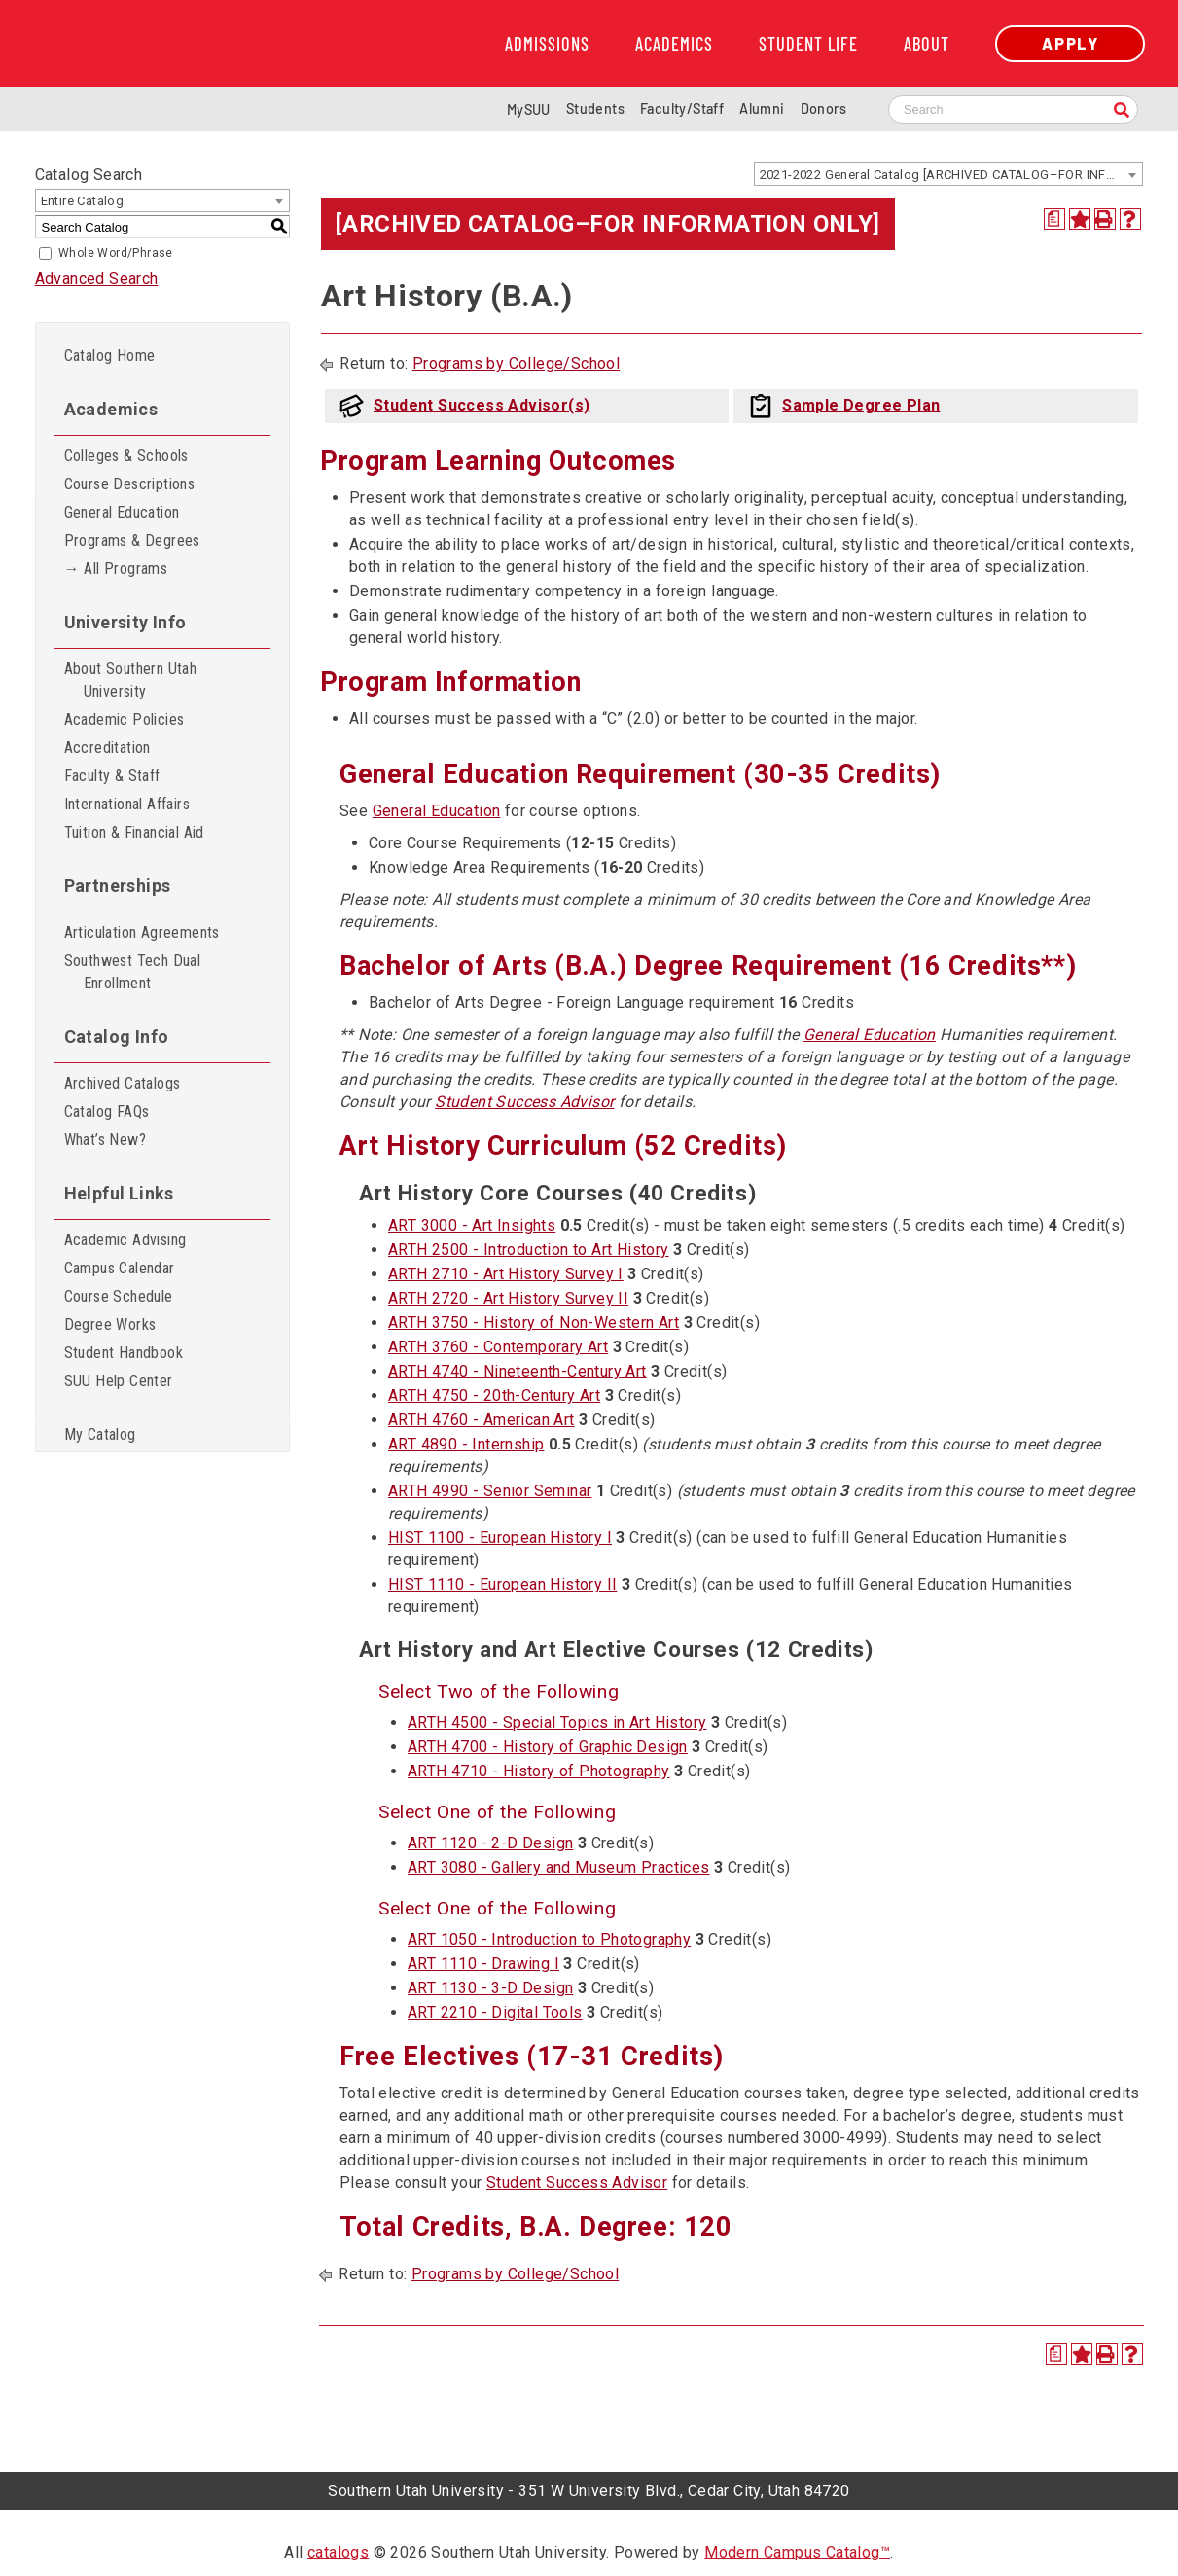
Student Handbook (123, 1352)
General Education (122, 512)
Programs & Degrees (132, 540)
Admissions (547, 43)
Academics (674, 43)
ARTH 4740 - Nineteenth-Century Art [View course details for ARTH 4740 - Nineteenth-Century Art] (517, 1371)
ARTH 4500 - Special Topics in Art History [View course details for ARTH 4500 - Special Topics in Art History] (557, 1722)
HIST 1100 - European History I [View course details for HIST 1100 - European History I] (500, 1537)
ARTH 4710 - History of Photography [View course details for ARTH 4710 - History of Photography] (539, 1771)
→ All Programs (116, 568)
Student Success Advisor (524, 1101)
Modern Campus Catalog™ (797, 2552)
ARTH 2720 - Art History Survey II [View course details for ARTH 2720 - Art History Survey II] (508, 1298)
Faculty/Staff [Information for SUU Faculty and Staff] (682, 108)
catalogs (338, 2552)
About (926, 43)
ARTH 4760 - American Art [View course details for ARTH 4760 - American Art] (481, 1420)
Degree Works (110, 1324)
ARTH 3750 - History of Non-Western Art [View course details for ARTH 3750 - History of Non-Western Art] (533, 1322)
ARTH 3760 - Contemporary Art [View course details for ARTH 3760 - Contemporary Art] (498, 1347)
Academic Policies (124, 719)
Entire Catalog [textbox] (83, 201)
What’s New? (105, 1139)
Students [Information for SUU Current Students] (595, 108)
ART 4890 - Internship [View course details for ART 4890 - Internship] (466, 1444)
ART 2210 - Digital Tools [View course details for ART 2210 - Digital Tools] (495, 2012)
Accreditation (107, 747)
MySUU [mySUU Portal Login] (529, 109)
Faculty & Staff (112, 776)
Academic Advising (125, 1240)
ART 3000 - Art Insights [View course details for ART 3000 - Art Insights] (471, 1225)
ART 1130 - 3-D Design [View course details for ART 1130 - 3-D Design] (490, 1988)
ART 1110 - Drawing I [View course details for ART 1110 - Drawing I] (483, 1963)
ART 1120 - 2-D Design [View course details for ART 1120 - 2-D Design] (490, 1843)
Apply (1070, 43)
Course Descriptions (130, 484)
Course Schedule (118, 1296)
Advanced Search (97, 278)
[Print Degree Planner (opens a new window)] (1054, 219)
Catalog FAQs (107, 1111)
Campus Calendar (119, 1268)
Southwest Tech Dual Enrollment (132, 971)
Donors (823, 108)
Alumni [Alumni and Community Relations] (761, 108)
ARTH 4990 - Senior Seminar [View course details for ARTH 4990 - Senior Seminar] (489, 1491)
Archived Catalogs (122, 1083)
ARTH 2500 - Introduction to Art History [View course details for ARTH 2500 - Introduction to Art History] (528, 1249)
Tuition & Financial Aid (134, 832)
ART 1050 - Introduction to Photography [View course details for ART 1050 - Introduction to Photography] (549, 1939)
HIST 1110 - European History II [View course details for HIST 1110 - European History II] (502, 1584)
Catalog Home (110, 355)
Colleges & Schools (126, 456)
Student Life (808, 43)
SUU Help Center (118, 1381)
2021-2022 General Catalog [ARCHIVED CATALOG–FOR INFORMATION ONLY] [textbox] (951, 174)
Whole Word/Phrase (115, 253)
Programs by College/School (516, 363)
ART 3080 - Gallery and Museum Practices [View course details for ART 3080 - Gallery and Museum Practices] (559, 1867)
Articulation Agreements (142, 932)
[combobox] (948, 174)
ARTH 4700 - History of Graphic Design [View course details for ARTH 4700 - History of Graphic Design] (548, 1746)
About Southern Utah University (130, 680)
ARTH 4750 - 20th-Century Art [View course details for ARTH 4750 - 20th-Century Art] (494, 1395)
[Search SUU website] (1013, 109)
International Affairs (127, 804)
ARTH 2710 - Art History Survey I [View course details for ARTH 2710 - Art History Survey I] (506, 1274)
